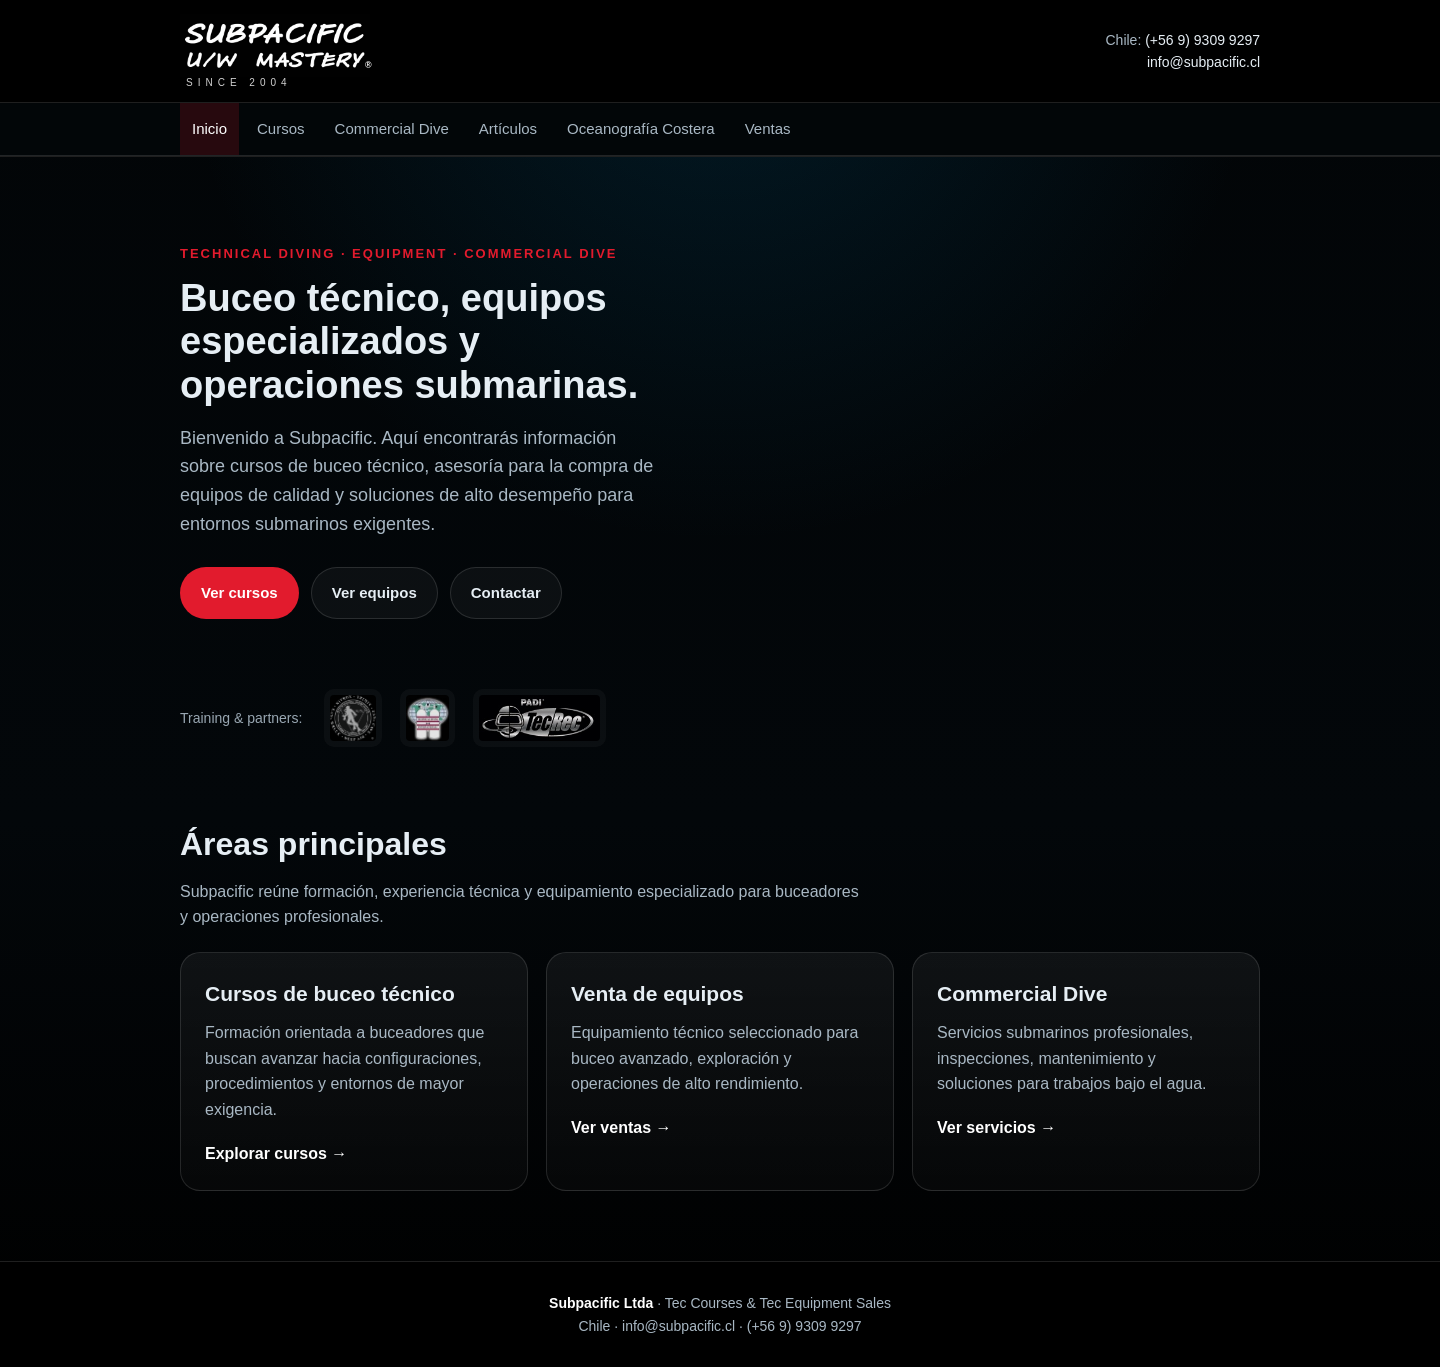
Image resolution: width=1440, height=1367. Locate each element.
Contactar (506, 592)
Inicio (209, 128)
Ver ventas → (621, 1127)
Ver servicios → (996, 1127)
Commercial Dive (392, 128)
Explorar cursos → (276, 1153)
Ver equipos (374, 592)
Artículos (508, 128)
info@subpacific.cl (1203, 62)
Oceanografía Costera (641, 128)
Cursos (281, 128)
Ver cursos (239, 592)
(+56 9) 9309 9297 (1202, 40)
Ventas (768, 128)
